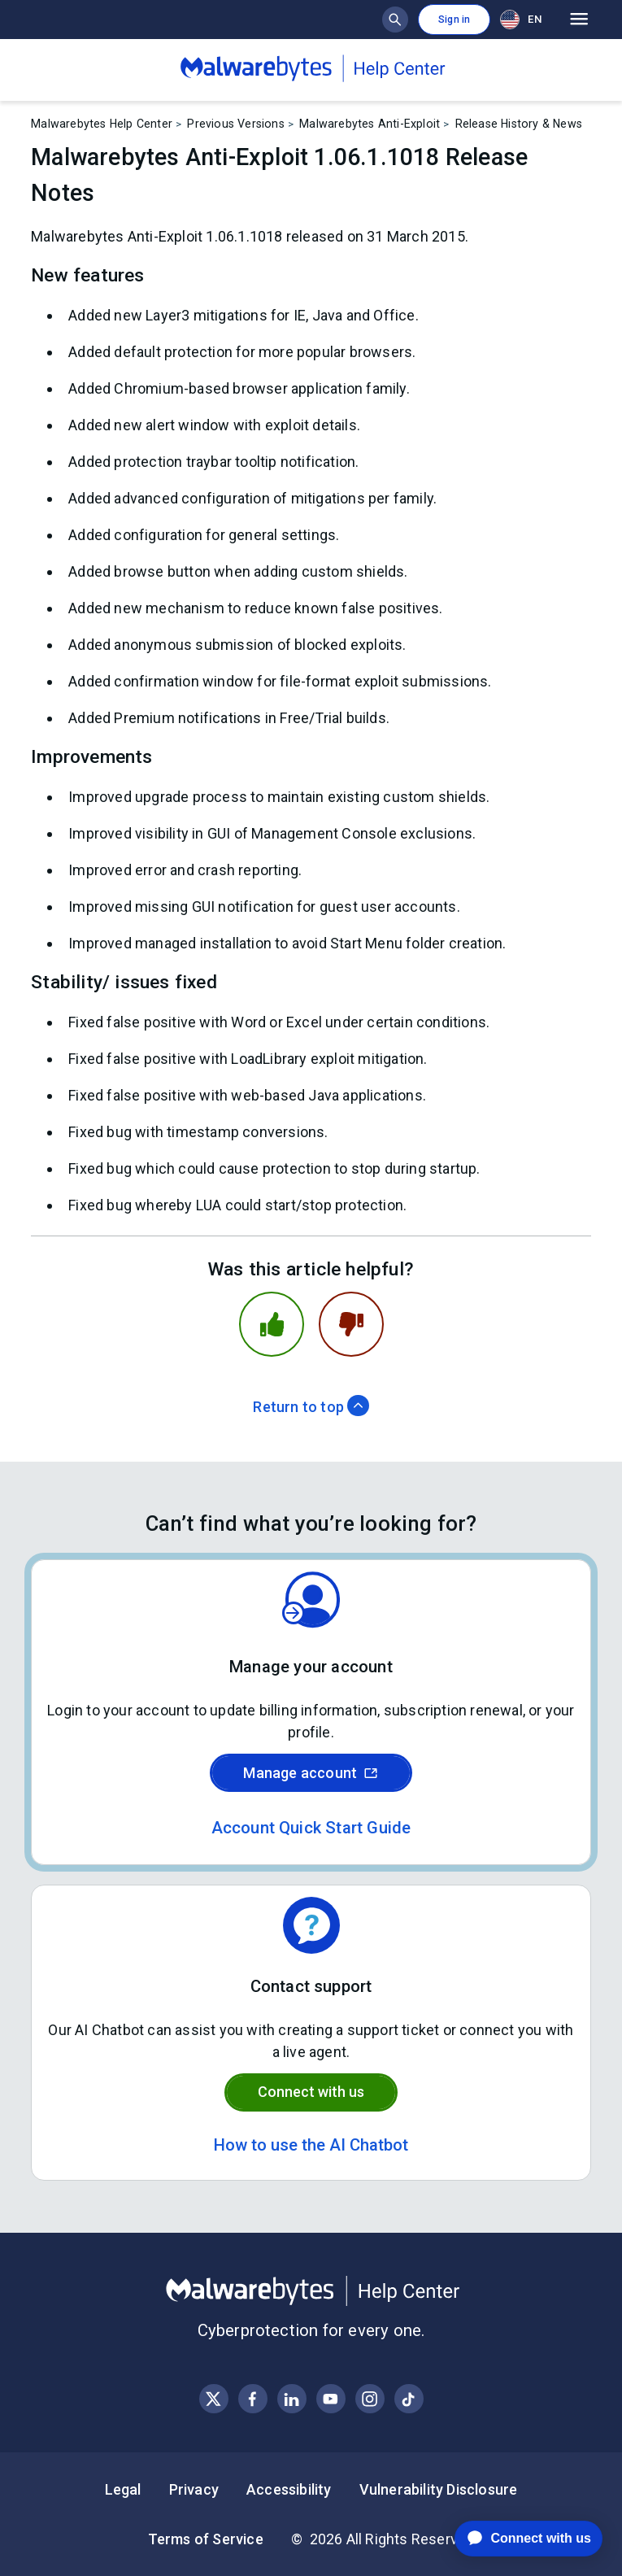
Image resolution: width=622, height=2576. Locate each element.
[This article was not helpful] (351, 1324)
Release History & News (518, 123)
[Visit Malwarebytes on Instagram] (369, 2399)
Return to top (310, 1406)
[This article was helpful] (271, 1324)
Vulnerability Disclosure (438, 2489)
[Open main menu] (579, 19)
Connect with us (311, 2091)
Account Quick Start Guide (311, 1827)
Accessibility (289, 2489)
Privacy (194, 2489)
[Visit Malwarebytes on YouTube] (330, 2399)
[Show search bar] (395, 20)
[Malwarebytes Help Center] (311, 2291)
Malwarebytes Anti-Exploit (369, 123)
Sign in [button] (454, 19)
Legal (123, 2489)
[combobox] (523, 19)
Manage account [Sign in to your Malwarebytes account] (310, 1772)
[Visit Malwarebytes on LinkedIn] (291, 2399)
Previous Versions (235, 123)
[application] (516, 2538)
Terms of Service (205, 2539)
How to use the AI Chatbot (311, 2145)
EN (520, 19)
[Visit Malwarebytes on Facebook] (252, 2399)
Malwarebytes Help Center (101, 123)
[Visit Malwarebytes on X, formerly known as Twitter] (213, 2399)
